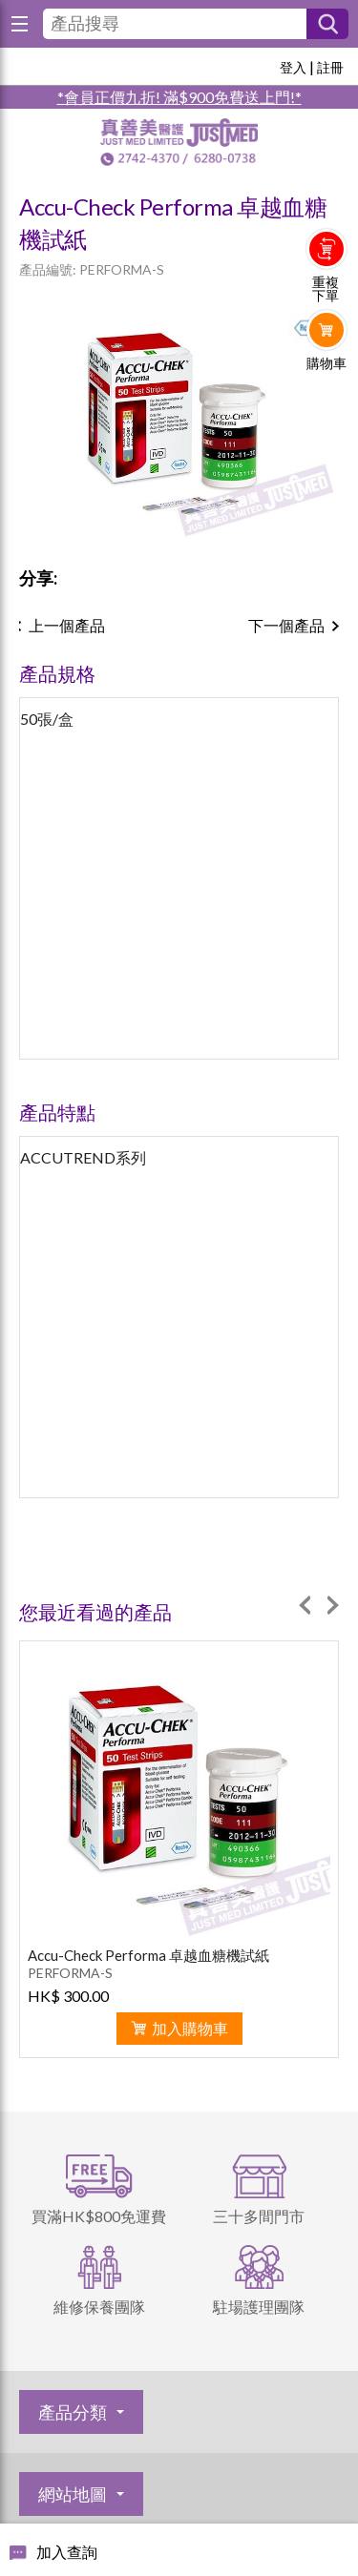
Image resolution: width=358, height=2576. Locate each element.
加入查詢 (66, 2552)
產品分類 (72, 2411)
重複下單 (325, 289)
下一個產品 (286, 625)
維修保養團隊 (99, 2307)
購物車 (326, 363)
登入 (293, 67)
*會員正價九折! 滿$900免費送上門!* (179, 97)
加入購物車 (190, 2028)
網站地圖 (72, 2493)
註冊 (330, 67)
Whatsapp (326, 402)
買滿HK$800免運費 (99, 2216)
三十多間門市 (259, 2216)
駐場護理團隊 (259, 2307)
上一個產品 (67, 625)
